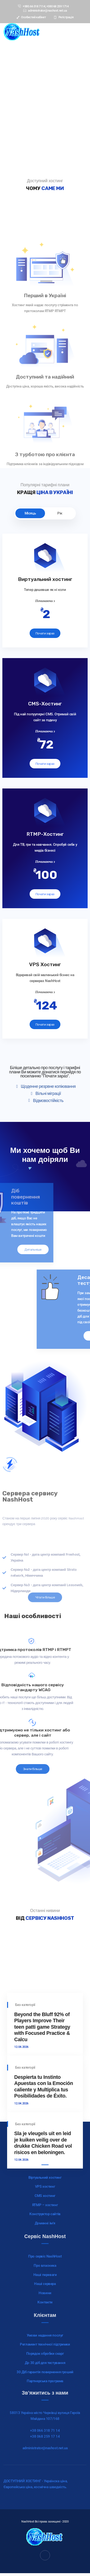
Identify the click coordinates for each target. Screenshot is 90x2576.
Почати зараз (45, 633)
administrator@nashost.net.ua (45, 10)
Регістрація (63, 17)
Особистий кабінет (31, 17)
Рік (59, 513)
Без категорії (25, 2101)
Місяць (30, 513)
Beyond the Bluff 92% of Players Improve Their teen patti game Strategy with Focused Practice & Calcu (42, 2123)
